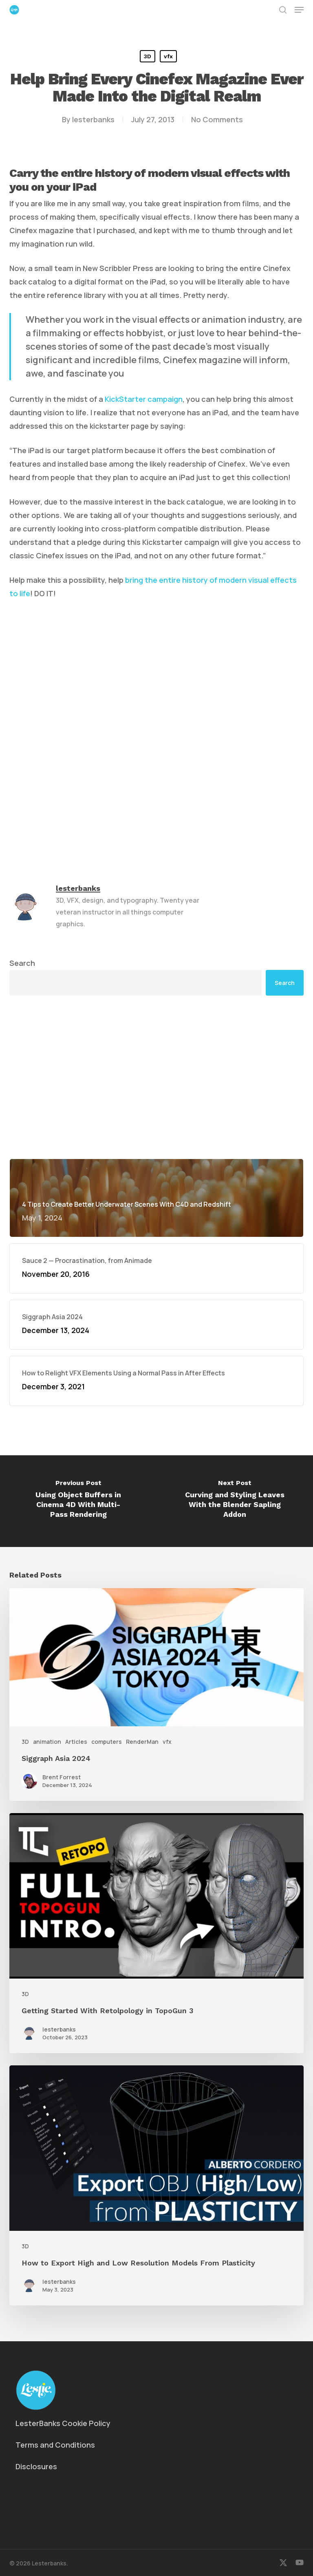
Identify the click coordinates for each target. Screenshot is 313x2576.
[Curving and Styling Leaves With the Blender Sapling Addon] (234, 1501)
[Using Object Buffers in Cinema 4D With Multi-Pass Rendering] (78, 1501)
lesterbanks (93, 119)
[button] (299, 10)
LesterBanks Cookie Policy (62, 2423)
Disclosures (36, 2466)
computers (106, 1741)
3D (147, 56)
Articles (76, 1741)
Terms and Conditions (55, 2445)
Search (22, 963)
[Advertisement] (156, 1077)
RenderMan (142, 1741)
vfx (168, 56)
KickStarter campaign (144, 399)
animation (47, 1741)
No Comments (217, 119)
